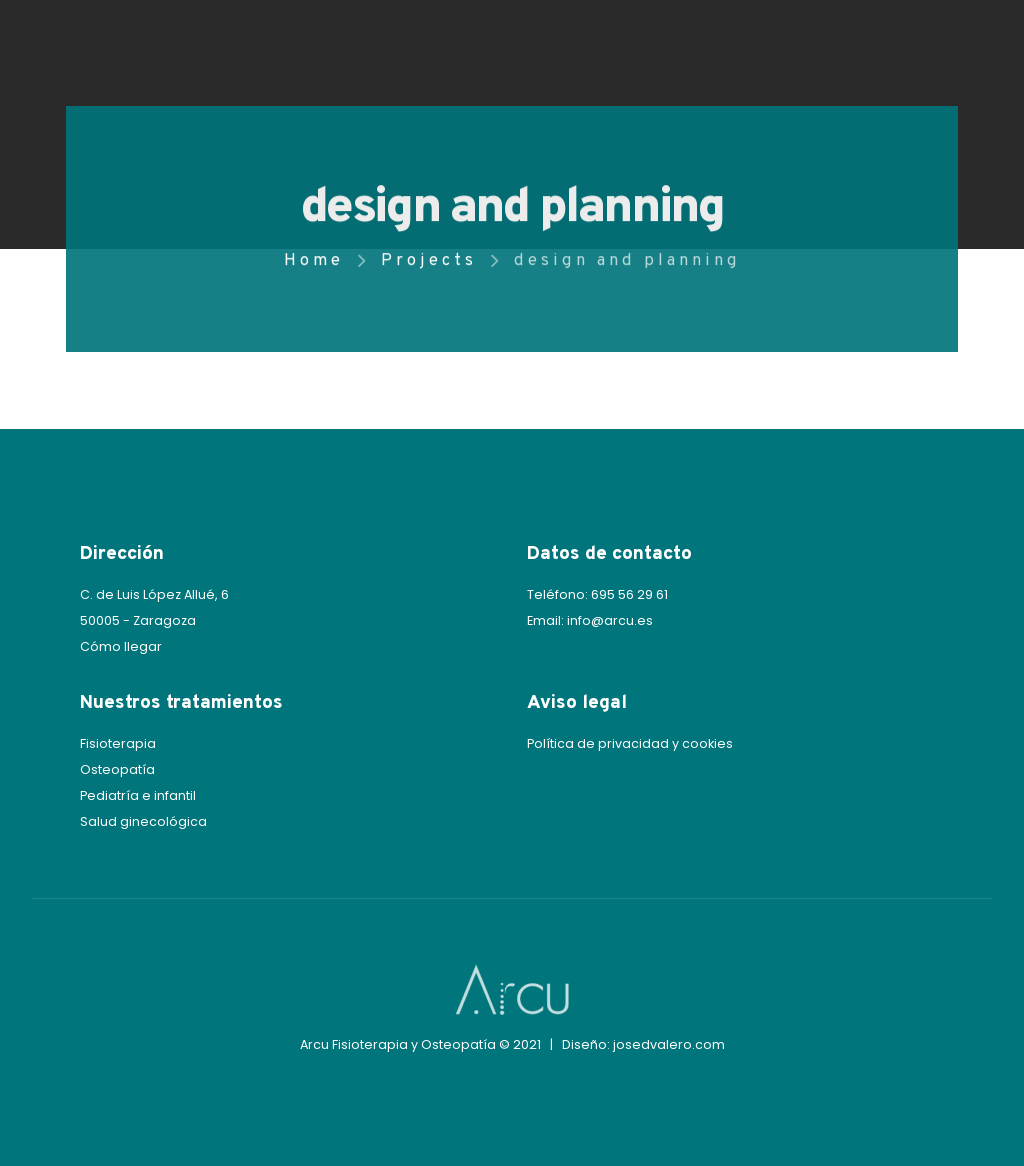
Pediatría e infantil (138, 795)
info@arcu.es (610, 620)
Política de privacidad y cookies (630, 743)
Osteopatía (117, 769)
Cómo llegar (121, 646)
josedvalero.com (669, 1044)
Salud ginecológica (143, 821)
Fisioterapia (118, 743)
